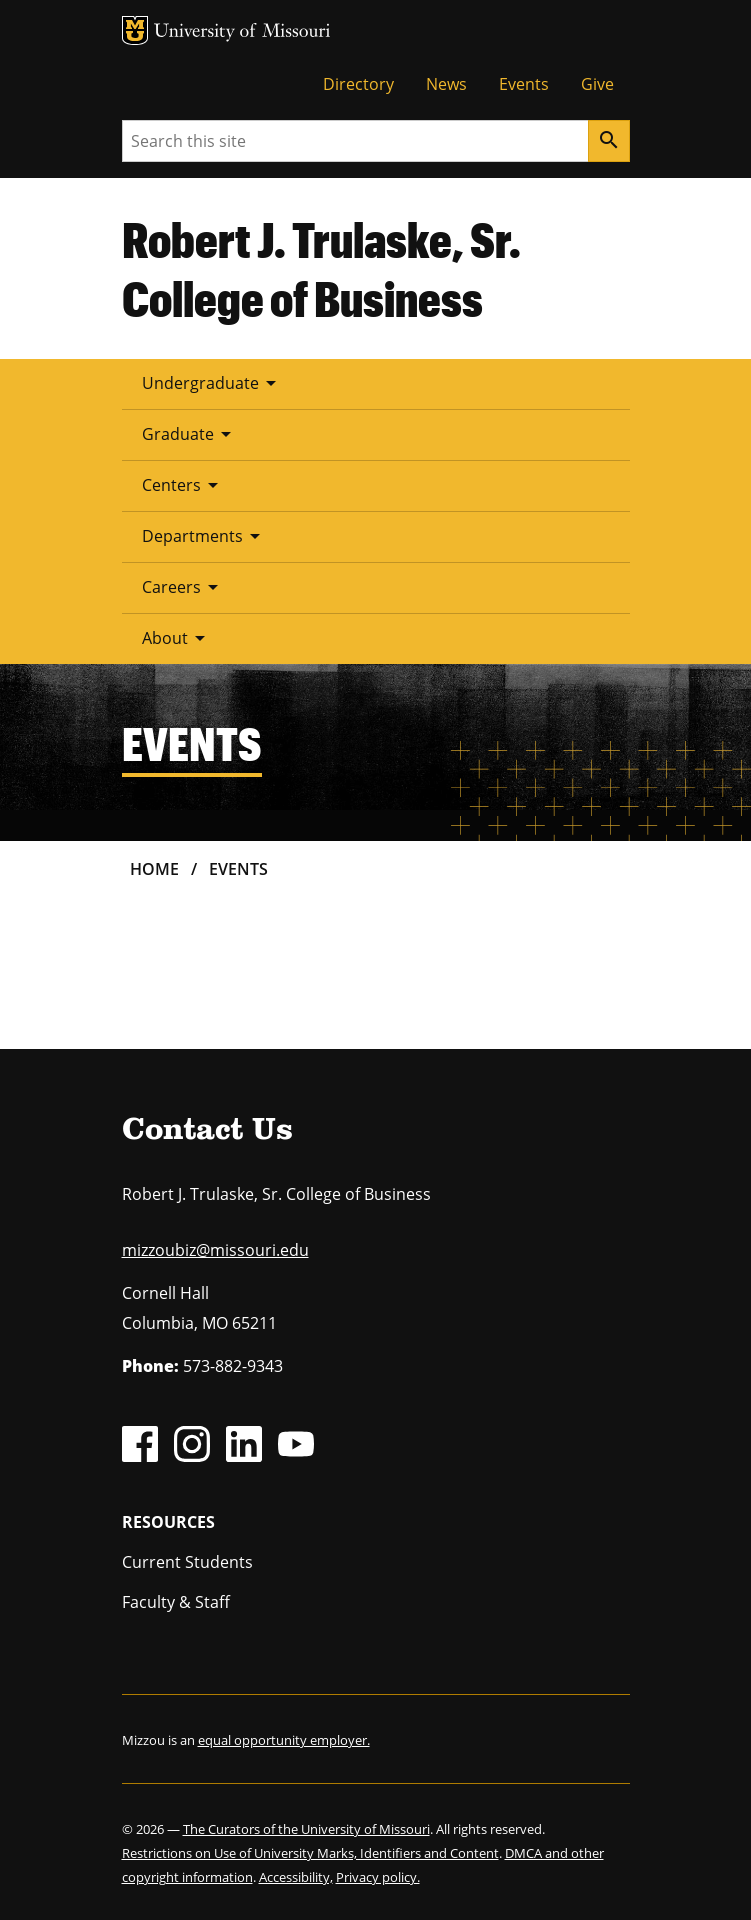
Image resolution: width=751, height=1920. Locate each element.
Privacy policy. (378, 1877)
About (177, 638)
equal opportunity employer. (284, 1740)
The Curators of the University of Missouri (306, 1829)
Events (524, 84)
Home (154, 869)
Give (597, 84)
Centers (183, 485)
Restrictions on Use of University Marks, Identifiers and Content (310, 1853)
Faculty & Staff (176, 1602)
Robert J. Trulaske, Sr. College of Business (321, 268)
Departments (204, 536)
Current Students (187, 1562)
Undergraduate (212, 383)
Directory (358, 84)
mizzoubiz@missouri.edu (215, 1250)
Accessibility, (296, 1877)
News (446, 84)
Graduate (190, 434)
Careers (183, 587)
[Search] (609, 141)
